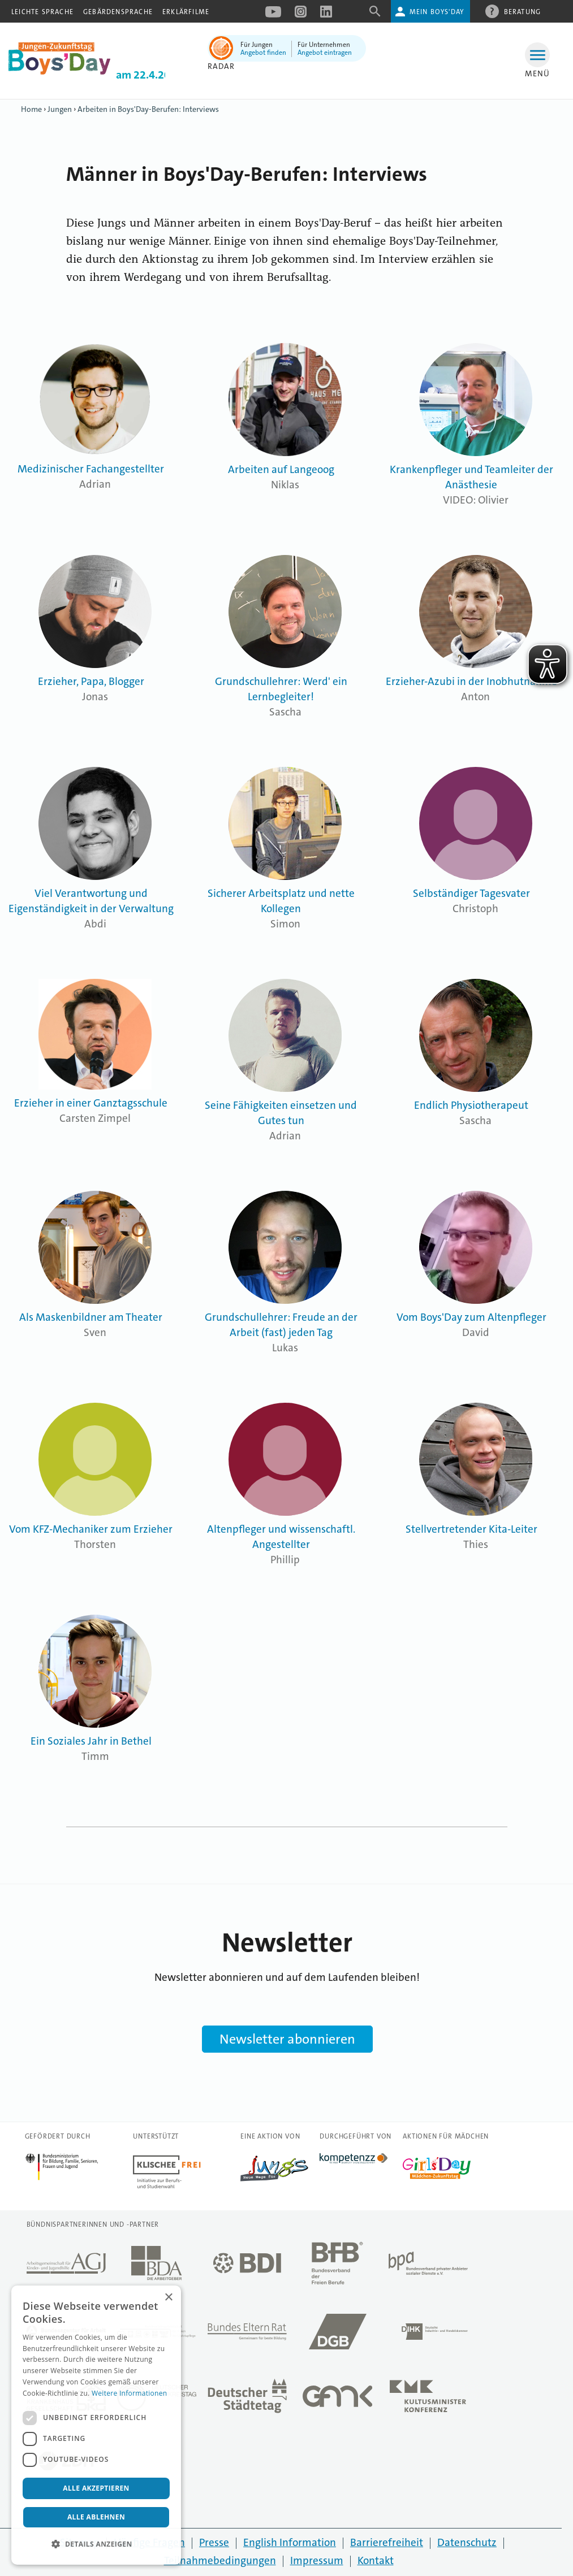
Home (31, 109)
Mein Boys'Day (437, 11)
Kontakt (375, 2560)
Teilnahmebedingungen (220, 2560)
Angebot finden (263, 52)
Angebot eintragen (325, 52)
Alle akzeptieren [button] (96, 2488)
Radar (221, 66)
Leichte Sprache (42, 11)
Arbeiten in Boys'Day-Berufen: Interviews (148, 109)
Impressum (316, 2560)
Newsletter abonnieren (287, 2039)
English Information (289, 2542)
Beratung (522, 11)
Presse (214, 2542)
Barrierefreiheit (386, 2542)
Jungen (60, 109)
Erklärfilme (185, 11)
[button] (96, 2544)
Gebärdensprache (118, 11)
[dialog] (96, 2425)
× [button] (168, 2297)
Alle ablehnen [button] (96, 2517)
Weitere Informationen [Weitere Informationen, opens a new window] (129, 2393)
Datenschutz (467, 2542)
